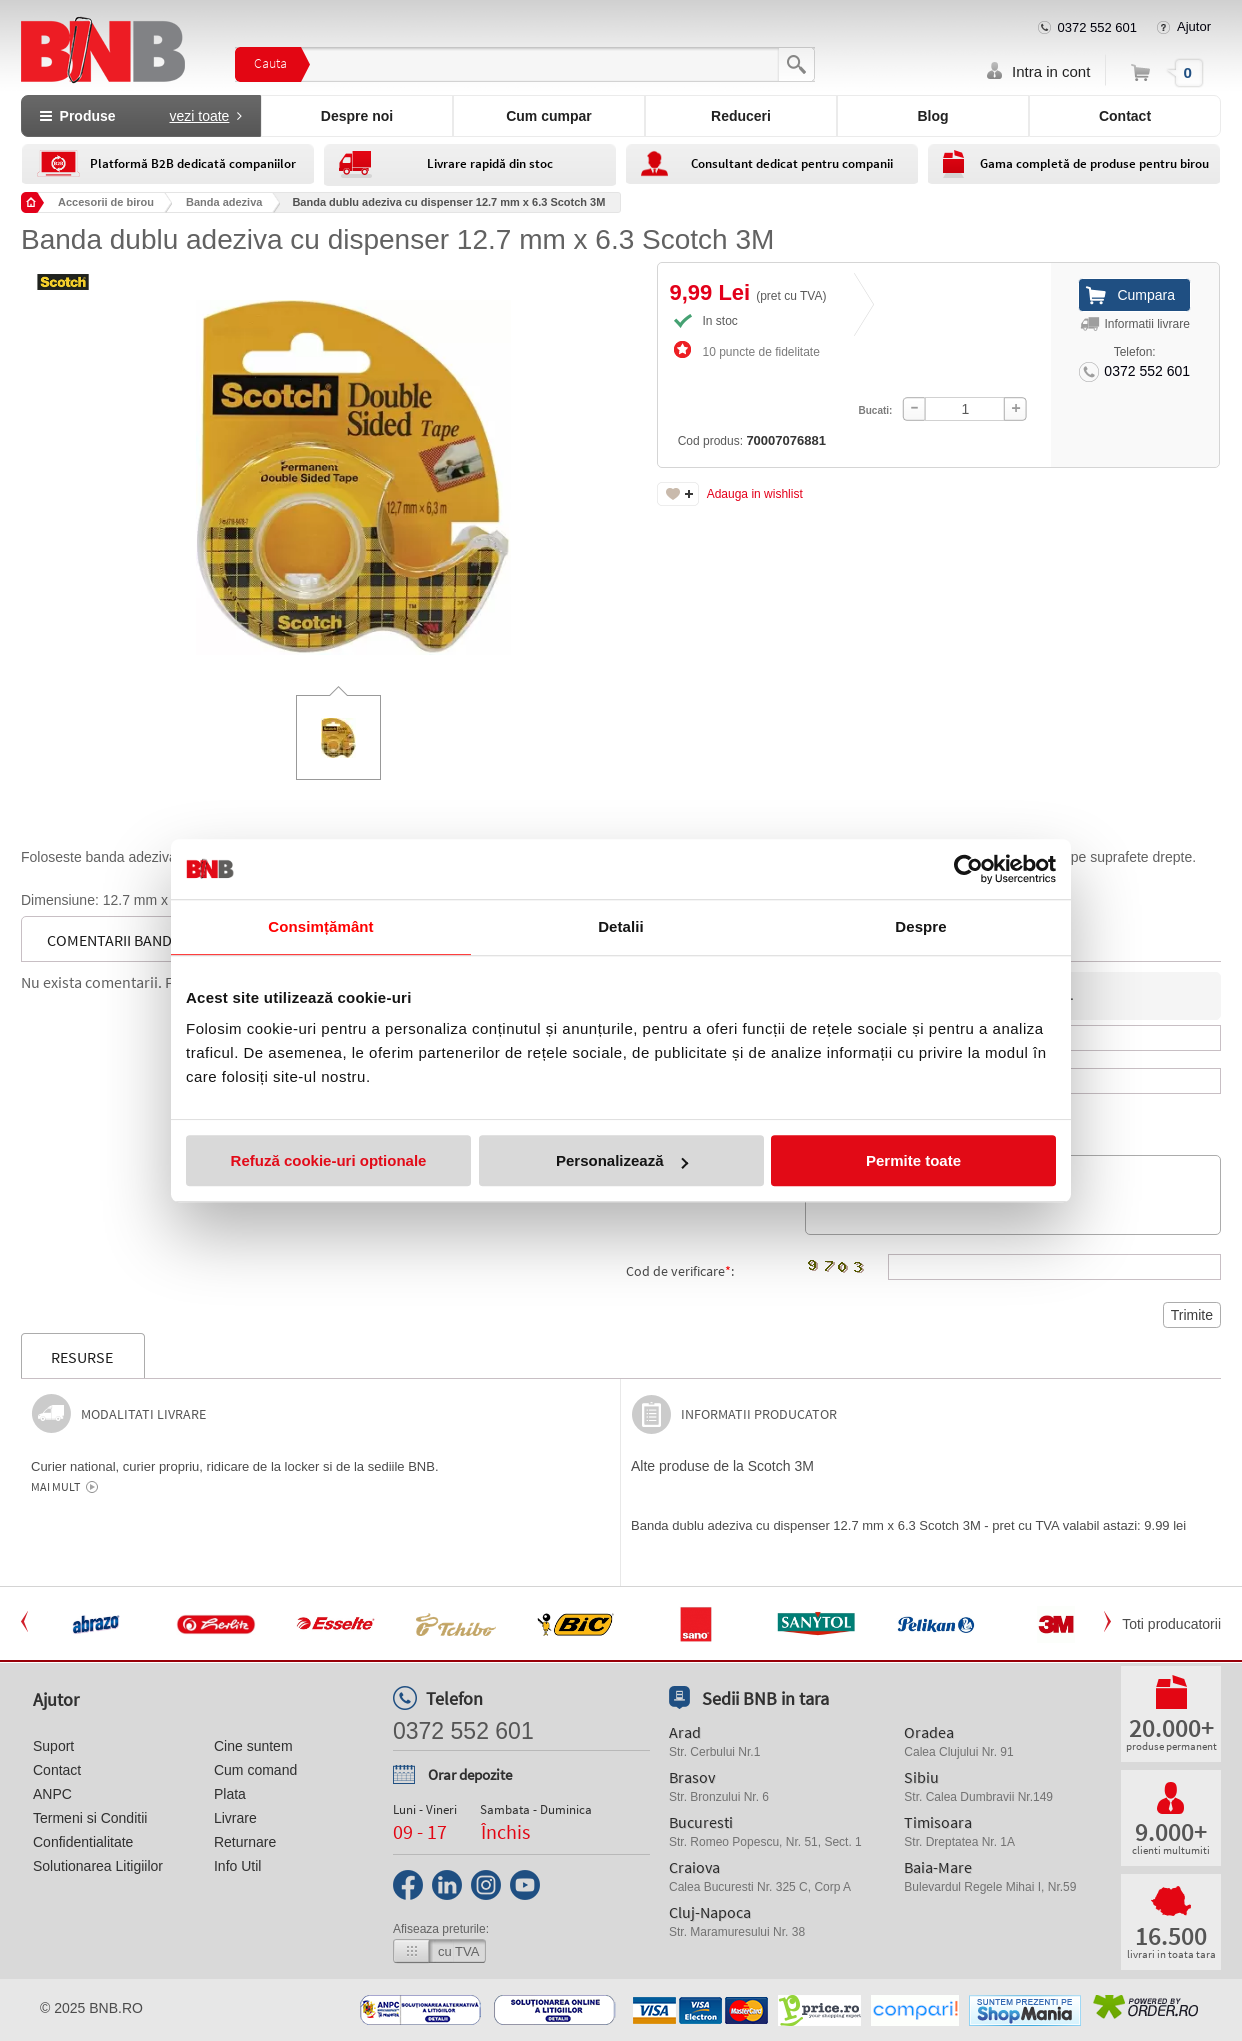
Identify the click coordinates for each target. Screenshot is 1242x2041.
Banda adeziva (224, 202)
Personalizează (622, 1160)
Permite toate (913, 1160)
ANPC (52, 1794)
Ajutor (1194, 26)
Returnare (245, 1842)
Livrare (235, 1818)
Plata (230, 1794)
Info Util (237, 1866)
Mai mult (55, 1487)
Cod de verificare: (680, 1271)
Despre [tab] (920, 926)
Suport (53, 1746)
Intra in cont (1051, 71)
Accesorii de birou (106, 202)
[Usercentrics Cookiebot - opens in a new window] (968, 869)
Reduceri (741, 116)
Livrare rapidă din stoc (490, 163)
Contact (1125, 116)
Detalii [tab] (621, 926)
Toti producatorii (1171, 1624)
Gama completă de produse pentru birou (1094, 163)
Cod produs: (716, 387)
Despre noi (357, 116)
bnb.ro (116, 2008)
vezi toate (199, 116)
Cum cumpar (549, 116)
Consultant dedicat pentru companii (792, 163)
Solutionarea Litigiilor (98, 1866)
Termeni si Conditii (90, 1818)
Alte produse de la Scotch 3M (722, 1466)
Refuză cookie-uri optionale (329, 1160)
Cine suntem (253, 1746)
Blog (932, 116)
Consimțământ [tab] (320, 926)
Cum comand (255, 1770)
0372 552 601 (1098, 27)
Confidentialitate (83, 1842)
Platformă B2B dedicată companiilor (193, 163)
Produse (141, 116)
